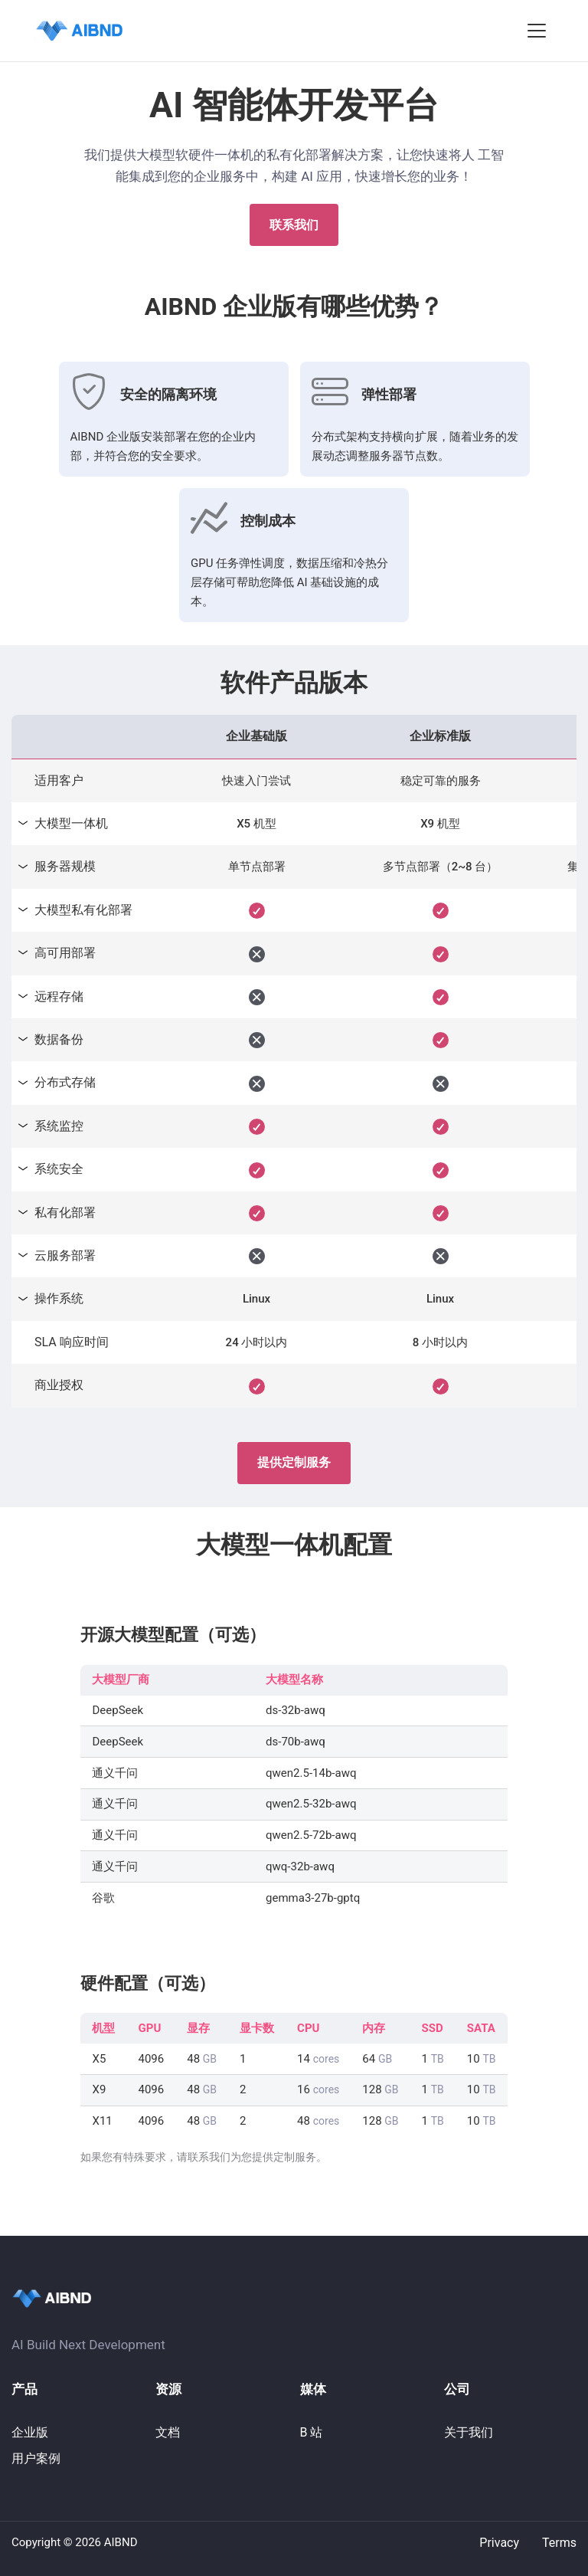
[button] (536, 30)
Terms (559, 2542)
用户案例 (35, 2458)
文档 (167, 2432)
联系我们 (294, 225)
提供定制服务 (294, 1462)
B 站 (311, 2432)
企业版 (29, 2432)
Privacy (499, 2542)
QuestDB (57, 28)
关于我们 (468, 2432)
